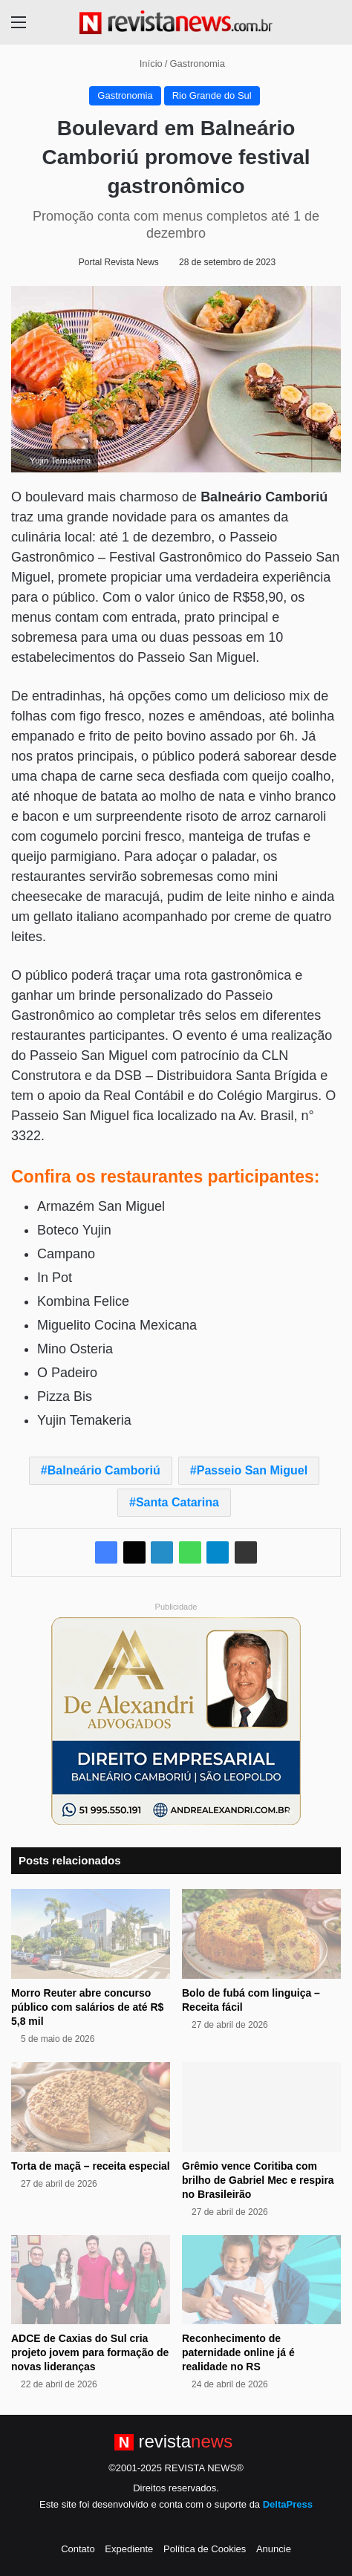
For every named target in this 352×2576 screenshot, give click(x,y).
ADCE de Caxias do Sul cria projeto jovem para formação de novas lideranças (90, 2352)
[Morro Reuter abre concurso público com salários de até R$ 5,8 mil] (90, 1934)
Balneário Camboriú (104, 1470)
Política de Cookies (204, 2548)
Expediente (129, 2548)
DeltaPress (288, 2504)
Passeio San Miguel (252, 1470)
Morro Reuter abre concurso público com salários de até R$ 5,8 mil (87, 2007)
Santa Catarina (177, 1502)
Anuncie (273, 2548)
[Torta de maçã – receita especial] (90, 2107)
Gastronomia (196, 63)
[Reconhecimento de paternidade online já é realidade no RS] (261, 2280)
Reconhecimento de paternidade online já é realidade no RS (238, 2352)
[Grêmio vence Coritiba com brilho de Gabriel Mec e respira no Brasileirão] (261, 2107)
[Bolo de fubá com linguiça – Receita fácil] (261, 1934)
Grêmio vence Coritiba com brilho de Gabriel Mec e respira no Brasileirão (258, 2180)
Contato (78, 2548)
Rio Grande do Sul (212, 95)
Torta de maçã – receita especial (90, 2166)
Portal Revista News (119, 262)
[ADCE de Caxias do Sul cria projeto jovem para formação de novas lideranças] (90, 2280)
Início (145, 63)
